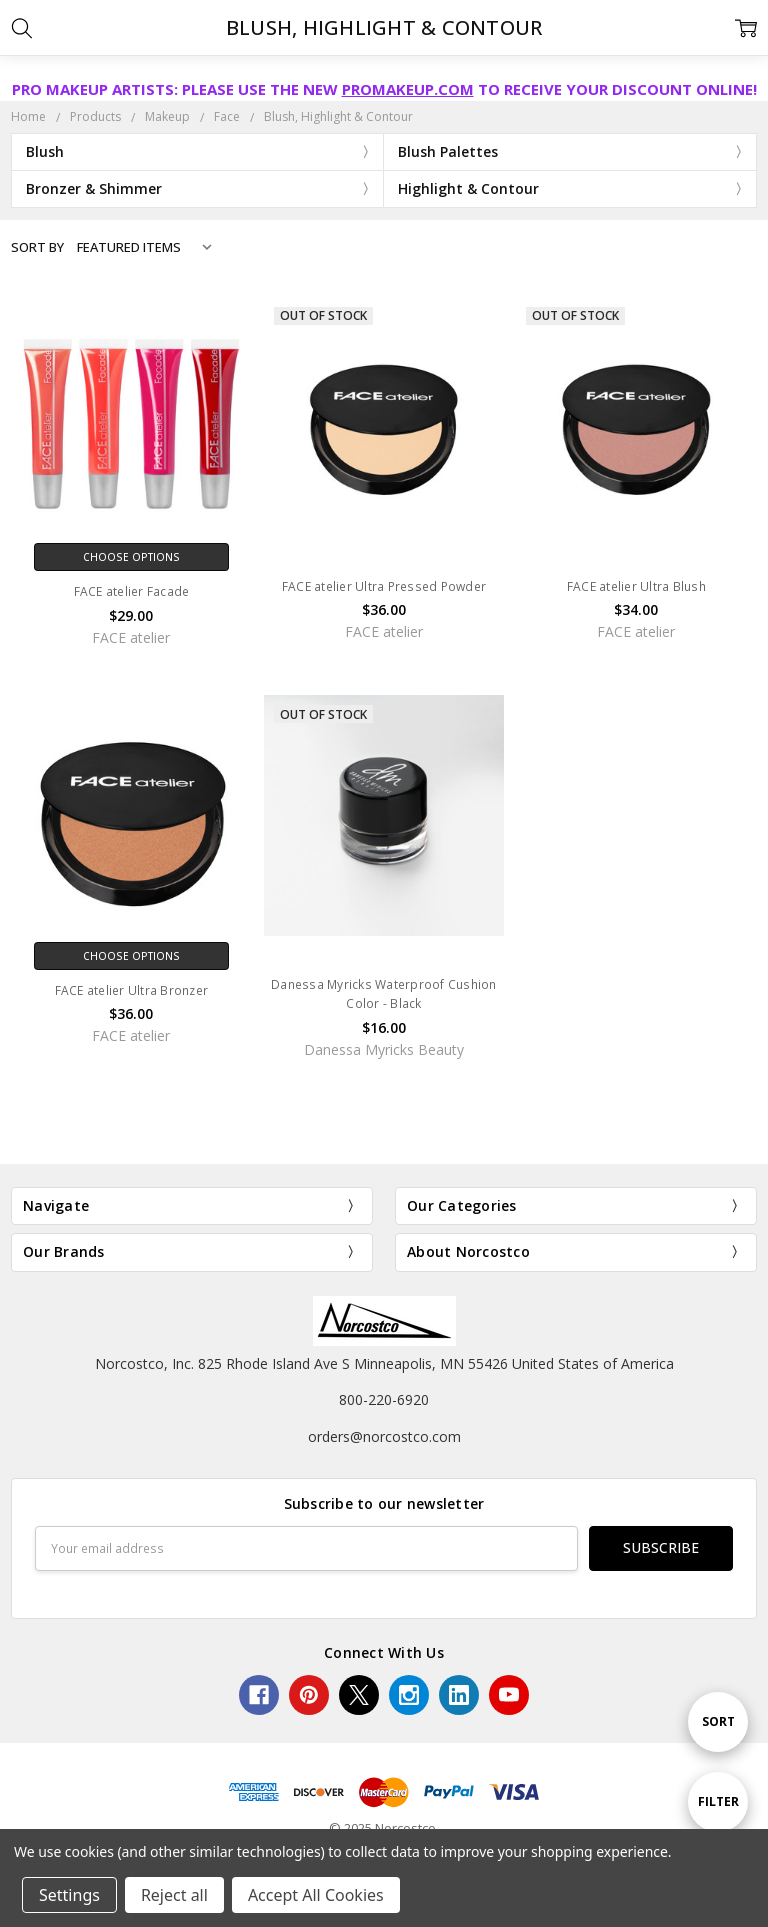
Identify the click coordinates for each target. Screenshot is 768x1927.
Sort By (37, 247)
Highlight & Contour (468, 188)
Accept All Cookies (316, 1895)
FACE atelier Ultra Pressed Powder (384, 586)
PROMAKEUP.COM (408, 89)
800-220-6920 (384, 1399)
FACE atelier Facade (132, 591)
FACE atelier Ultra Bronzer (132, 990)
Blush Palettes (448, 151)
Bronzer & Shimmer (94, 188)
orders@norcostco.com (384, 1436)
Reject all (174, 1895)
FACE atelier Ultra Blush (636, 586)
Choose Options (131, 557)
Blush (45, 151)
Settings (69, 1895)
